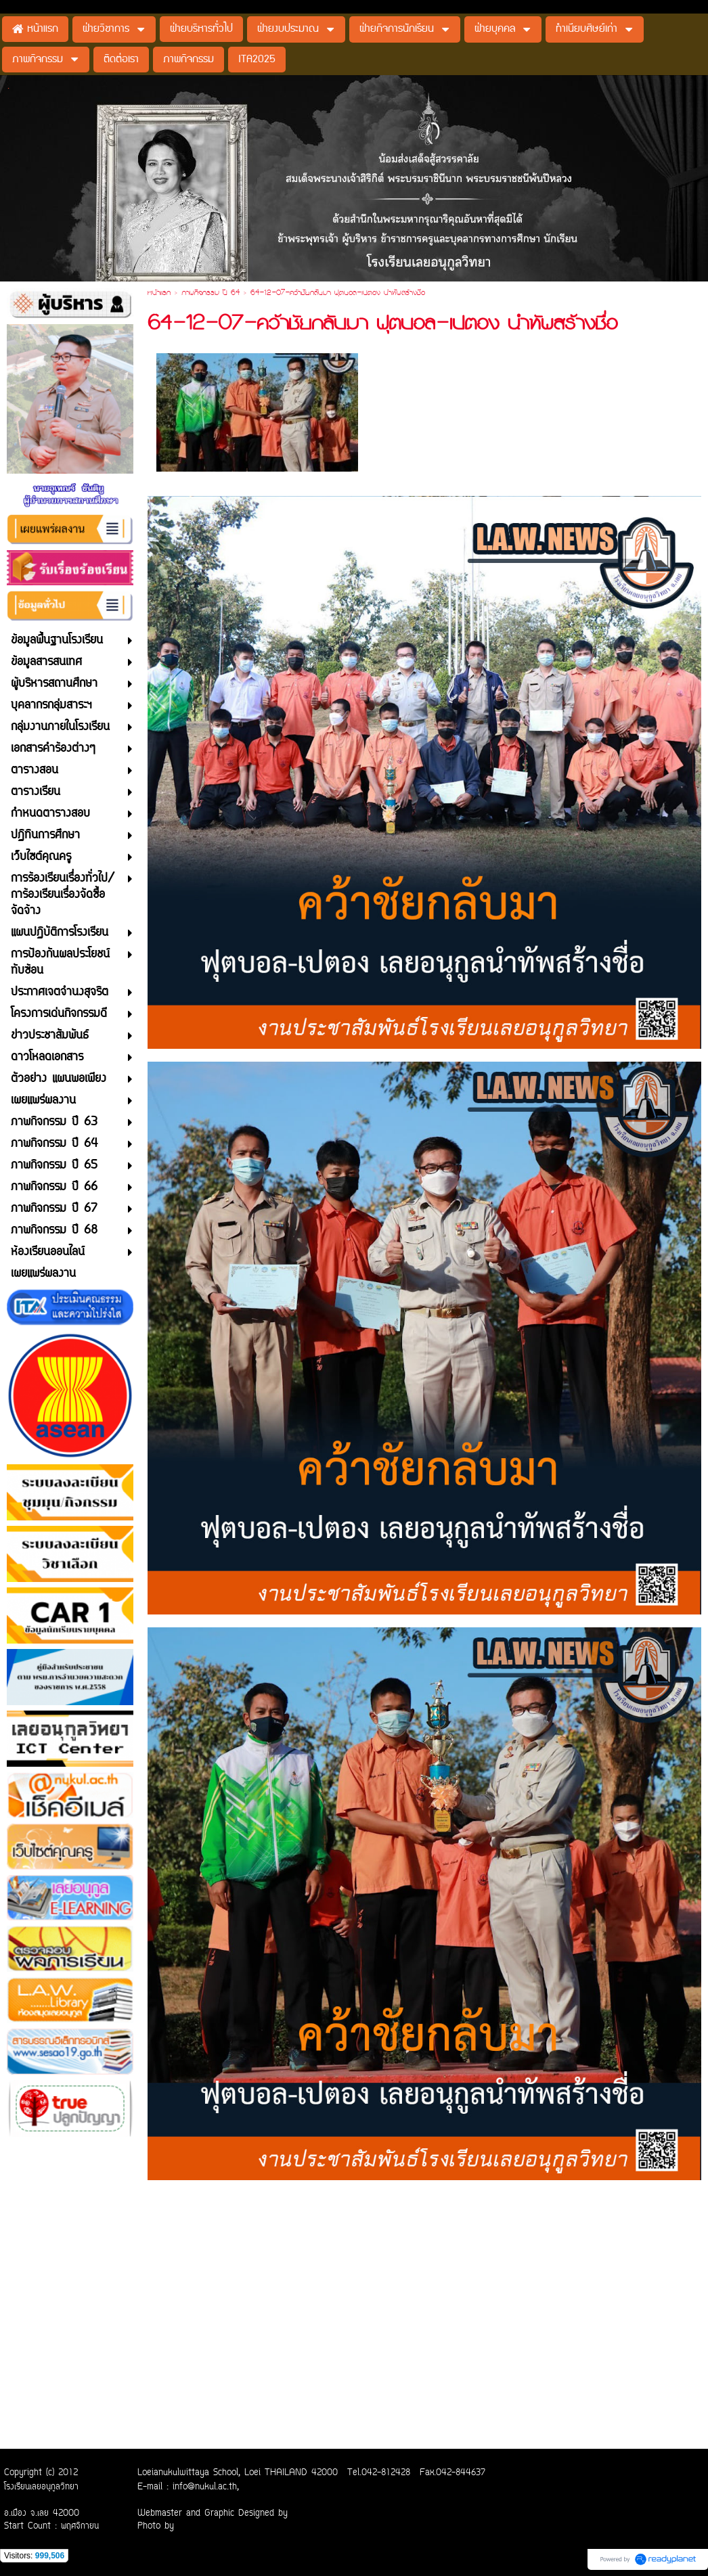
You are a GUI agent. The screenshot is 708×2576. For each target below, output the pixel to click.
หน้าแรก (159, 293)
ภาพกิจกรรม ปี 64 (210, 293)
